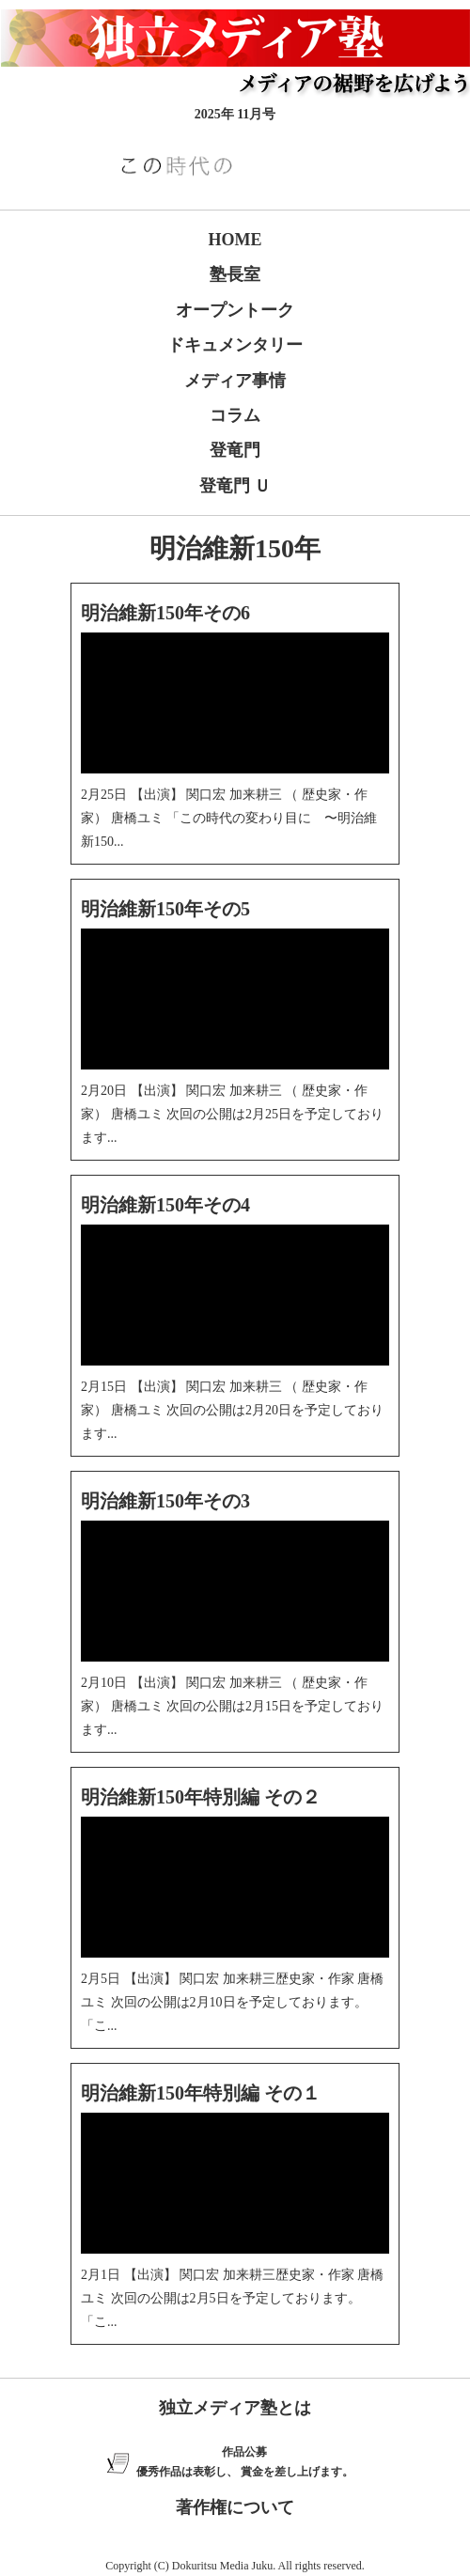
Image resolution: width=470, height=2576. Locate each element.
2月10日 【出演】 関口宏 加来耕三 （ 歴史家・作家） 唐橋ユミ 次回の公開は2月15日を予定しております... (232, 1706)
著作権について (235, 2507)
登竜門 (235, 450)
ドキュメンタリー (235, 345)
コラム (235, 415)
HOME (235, 239)
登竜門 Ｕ (235, 485)
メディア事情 (235, 380)
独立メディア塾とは (235, 2407)
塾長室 (235, 274)
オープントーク (235, 310)
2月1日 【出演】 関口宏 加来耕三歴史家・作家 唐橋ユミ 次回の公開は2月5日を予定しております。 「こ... (232, 2298)
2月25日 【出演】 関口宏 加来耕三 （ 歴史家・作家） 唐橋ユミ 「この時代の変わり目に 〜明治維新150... (229, 818)
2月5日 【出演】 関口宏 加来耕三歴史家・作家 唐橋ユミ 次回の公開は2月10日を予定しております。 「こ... (232, 2002)
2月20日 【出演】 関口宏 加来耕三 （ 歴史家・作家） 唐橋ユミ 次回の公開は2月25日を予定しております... (232, 1114)
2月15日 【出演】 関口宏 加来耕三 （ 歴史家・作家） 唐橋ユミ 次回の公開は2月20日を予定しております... (232, 1410)
